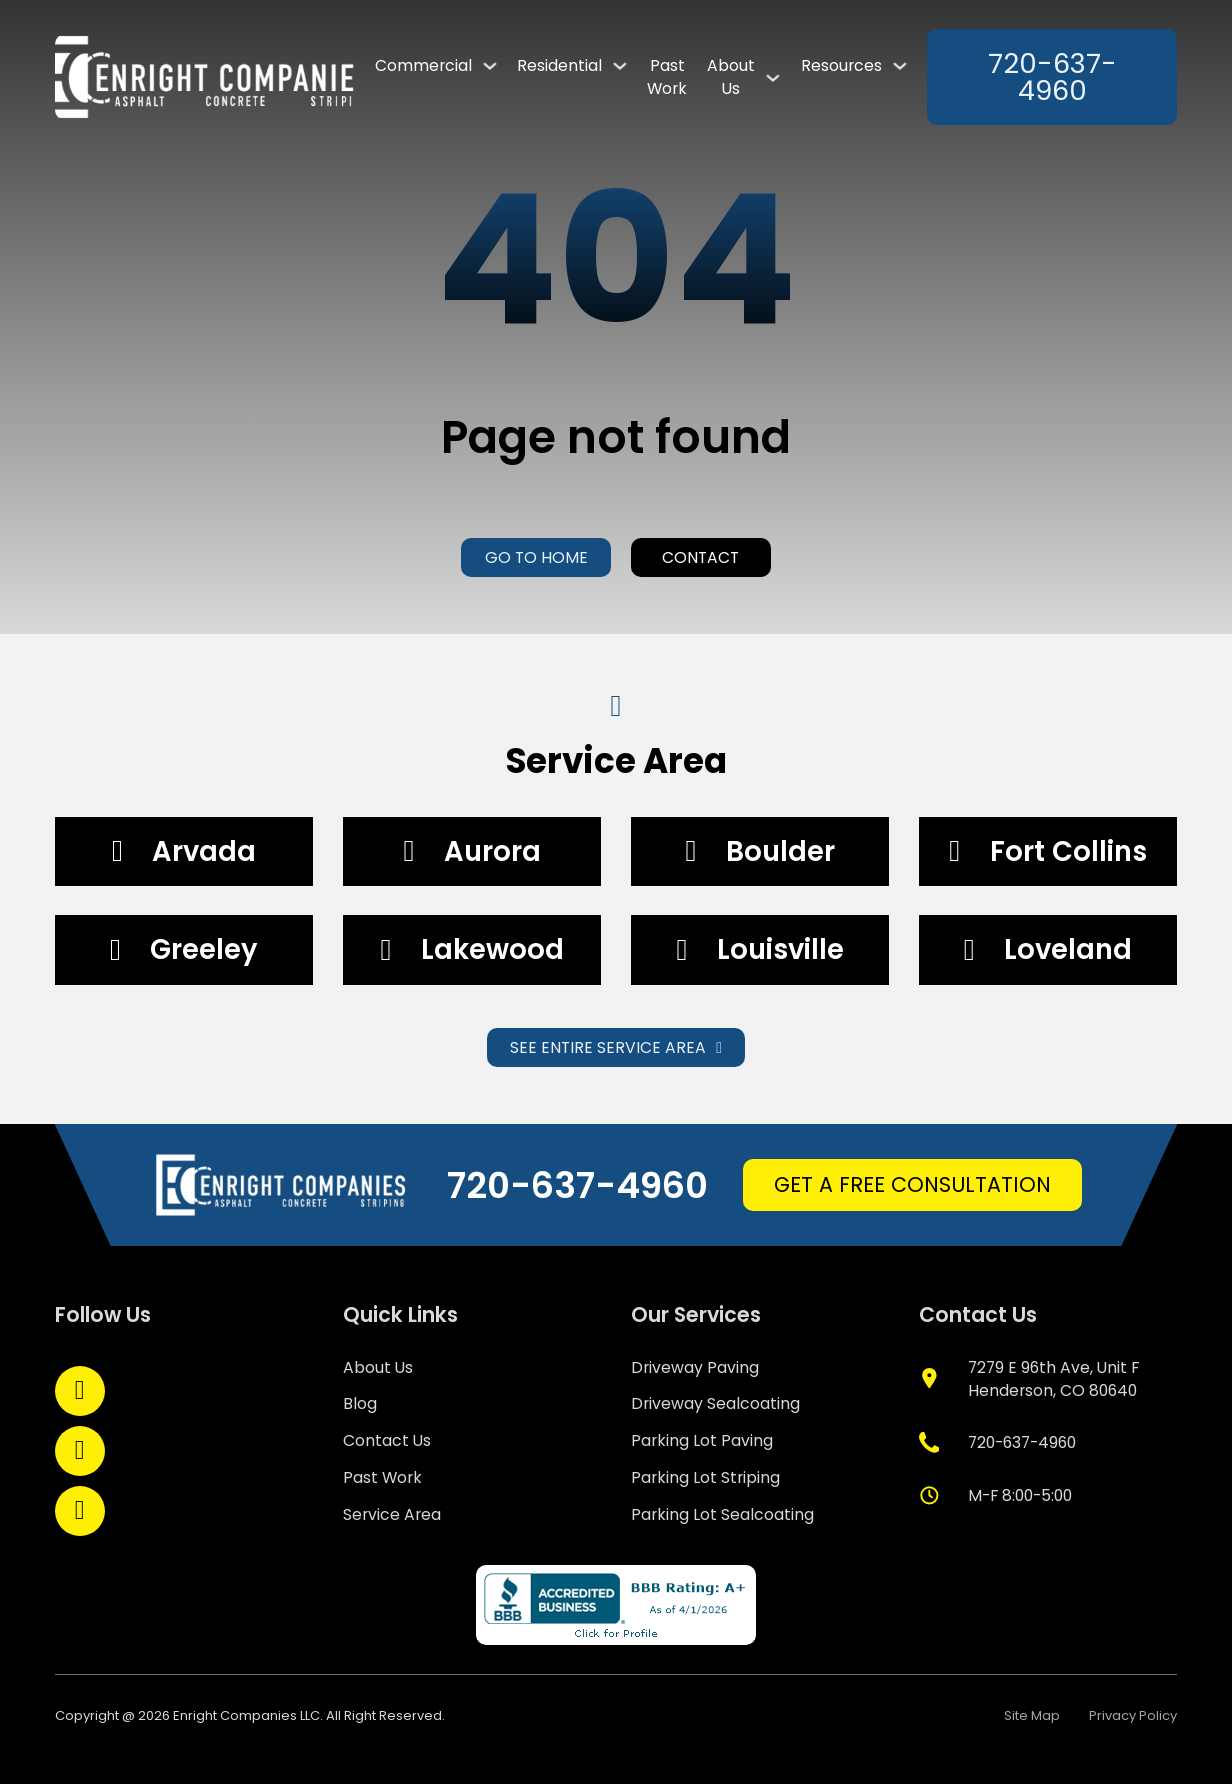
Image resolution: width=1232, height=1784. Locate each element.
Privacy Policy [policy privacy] (1133, 1715)
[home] (281, 1185)
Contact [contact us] (700, 557)
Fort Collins (1068, 851)
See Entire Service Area (616, 1047)
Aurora (492, 851)
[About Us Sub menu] (773, 77)
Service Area (392, 1514)
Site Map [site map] (1032, 1715)
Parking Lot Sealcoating (722, 1514)
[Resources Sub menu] (900, 65)
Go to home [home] (536, 557)
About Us (731, 77)
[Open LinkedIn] (80, 1451)
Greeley (204, 949)
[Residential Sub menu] (620, 65)
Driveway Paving (695, 1367)
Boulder (780, 851)
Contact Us (387, 1440)
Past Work (667, 77)
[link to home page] (205, 77)
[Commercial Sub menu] (490, 65)
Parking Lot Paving (702, 1440)
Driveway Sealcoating (715, 1403)
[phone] (998, 1442)
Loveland (1068, 949)
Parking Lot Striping (705, 1477)
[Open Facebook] (80, 1391)
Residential (559, 65)
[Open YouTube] (80, 1511)
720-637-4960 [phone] (1052, 77)
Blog (360, 1403)
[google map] (1048, 1379)
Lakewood (492, 949)
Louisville (780, 949)
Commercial (423, 65)
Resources (841, 65)
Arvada (204, 851)
